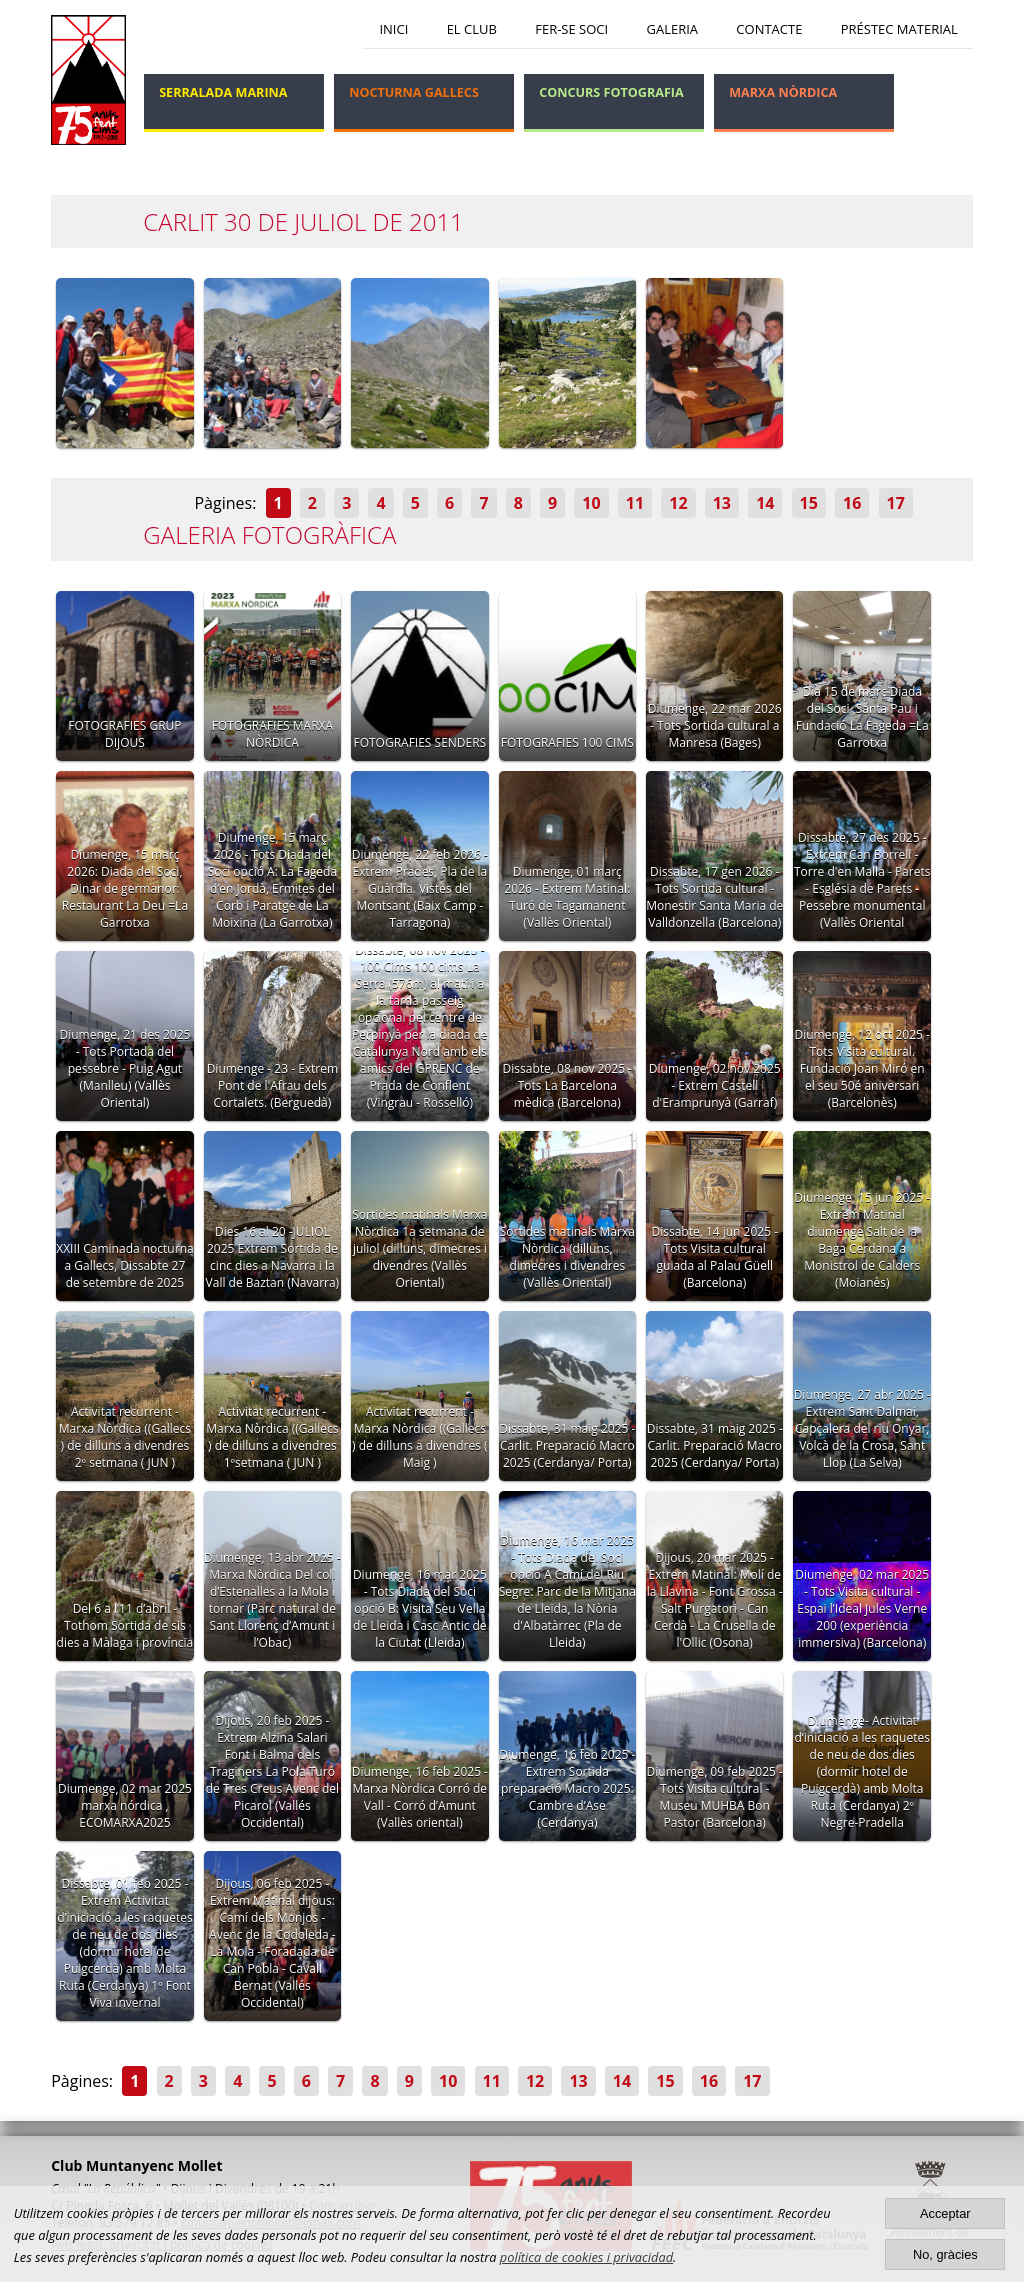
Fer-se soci (571, 29)
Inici (393, 29)
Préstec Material (899, 29)
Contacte (769, 29)
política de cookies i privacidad (586, 2257)
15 (809, 503)
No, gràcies (945, 2254)
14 (765, 503)
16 (852, 503)
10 (591, 503)
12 (678, 503)
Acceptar (945, 2213)
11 (635, 503)
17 (896, 503)
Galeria (672, 29)
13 (722, 503)
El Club (472, 29)
